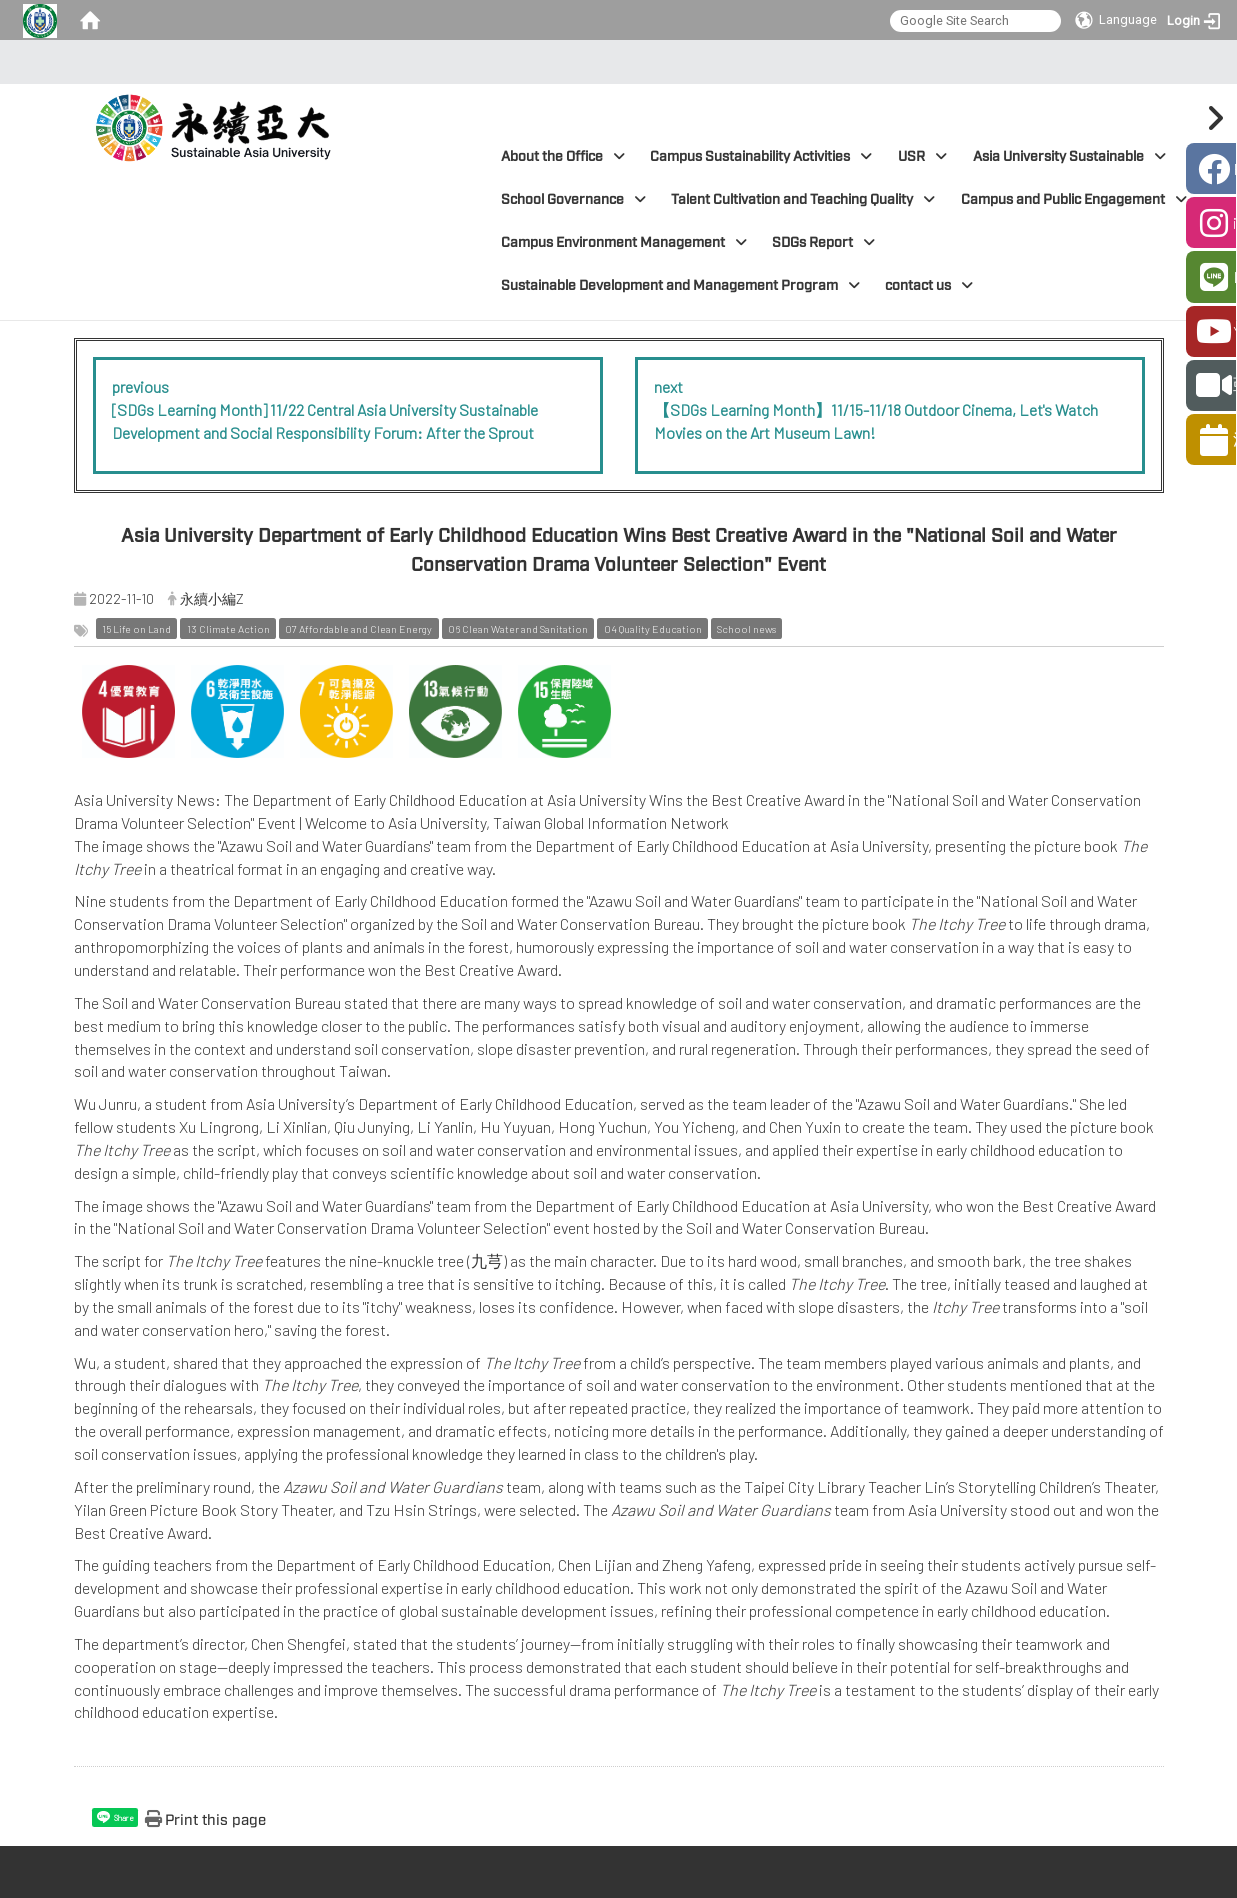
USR (922, 156)
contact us (929, 285)
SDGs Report (823, 242)
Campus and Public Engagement (1074, 199)
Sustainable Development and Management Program (680, 285)
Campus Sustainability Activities (761, 156)
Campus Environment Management (624, 242)
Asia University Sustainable (1069, 156)
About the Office (563, 156)
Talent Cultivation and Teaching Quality (803, 199)
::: (612, 62)
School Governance (573, 199)
